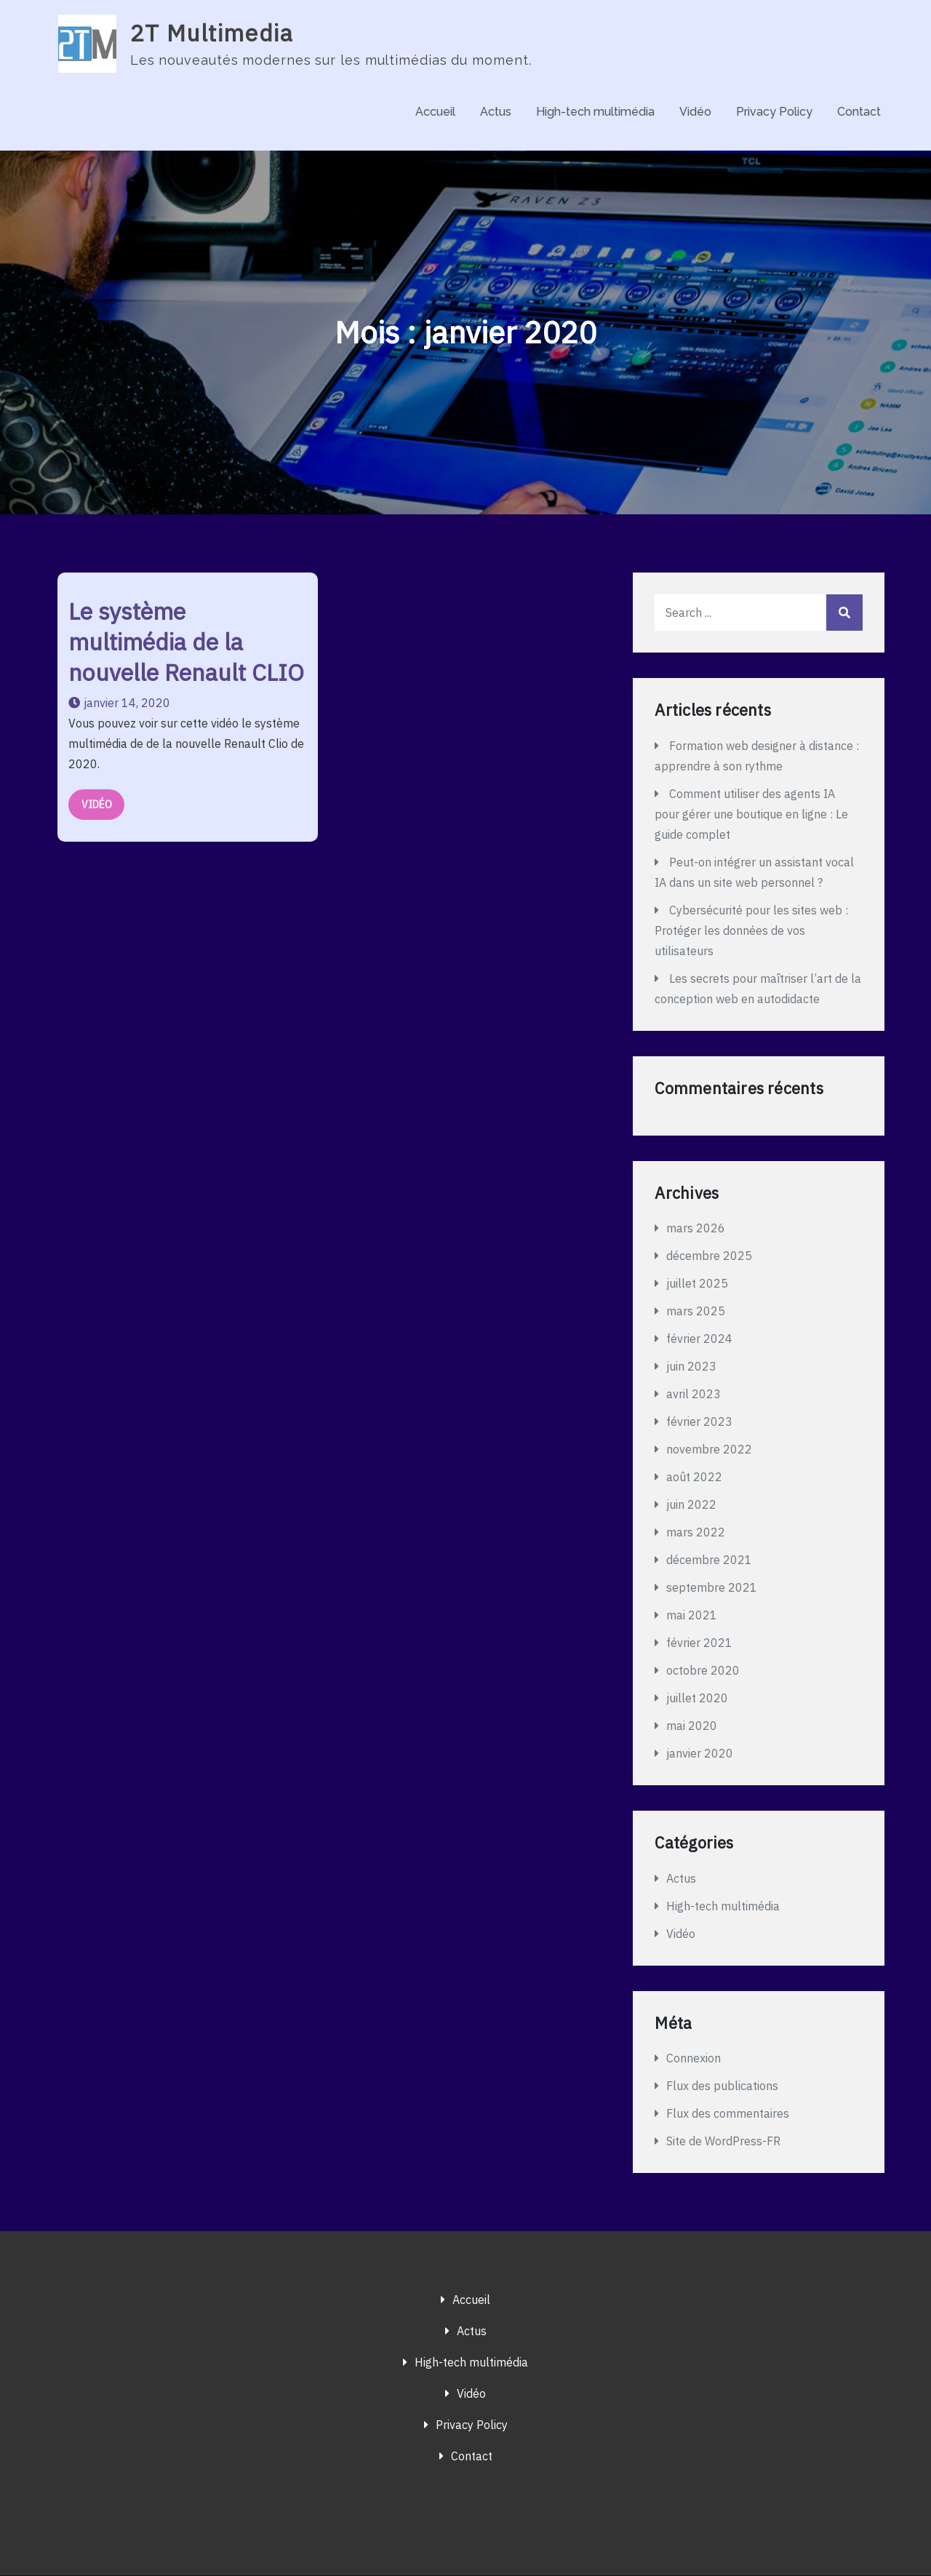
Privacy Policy (774, 112)
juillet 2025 (697, 1284)
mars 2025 (695, 1311)
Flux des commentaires (727, 2114)
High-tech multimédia (595, 112)
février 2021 (699, 1643)
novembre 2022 (709, 1450)
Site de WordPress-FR (723, 2141)
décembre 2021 (709, 1560)
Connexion (693, 2058)
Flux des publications (722, 2086)
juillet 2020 (697, 1698)
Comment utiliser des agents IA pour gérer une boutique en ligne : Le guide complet (751, 814)
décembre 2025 (709, 1256)
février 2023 (699, 1422)
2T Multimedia (212, 32)
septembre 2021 (711, 1588)
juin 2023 (691, 1367)
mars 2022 (695, 1533)
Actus (495, 112)
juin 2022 (691, 1505)
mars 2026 (695, 1228)
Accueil (435, 112)
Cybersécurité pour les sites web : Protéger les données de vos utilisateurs (751, 931)
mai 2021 (691, 1615)
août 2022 (694, 1477)
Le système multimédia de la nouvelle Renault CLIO (186, 642)
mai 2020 (691, 1726)
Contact (859, 112)
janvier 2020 (699, 1754)
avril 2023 (693, 1394)
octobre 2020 (703, 1671)
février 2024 (699, 1339)
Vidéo (695, 112)
